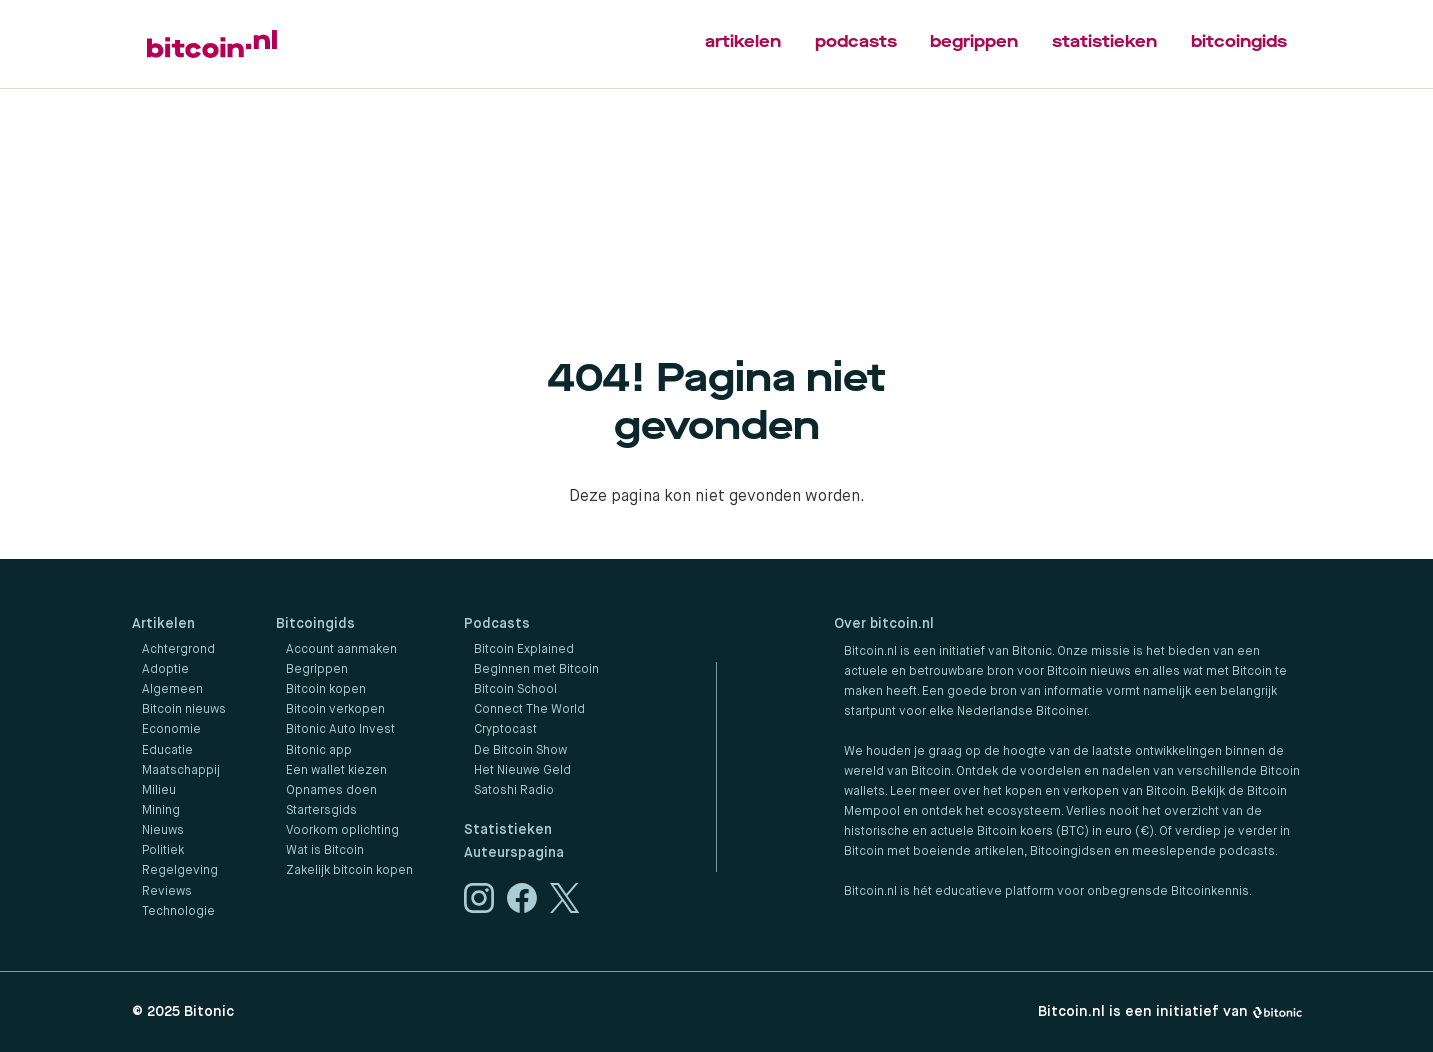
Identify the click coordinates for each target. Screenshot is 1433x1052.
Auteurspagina (514, 853)
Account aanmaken (341, 650)
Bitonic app (319, 751)
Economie (171, 730)
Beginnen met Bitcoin (536, 670)
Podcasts (497, 624)
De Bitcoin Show (520, 751)
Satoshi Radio (514, 791)
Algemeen (172, 690)
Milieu (159, 791)
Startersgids (321, 811)
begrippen (974, 41)
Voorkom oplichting (342, 831)
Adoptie (165, 670)
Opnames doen (331, 791)
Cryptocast (505, 730)
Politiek (163, 851)
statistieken (1104, 41)
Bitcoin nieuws (184, 710)
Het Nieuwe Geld (522, 771)
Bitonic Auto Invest (340, 730)
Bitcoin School (515, 690)
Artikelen (163, 624)
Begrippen (317, 670)
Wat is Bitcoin (325, 851)
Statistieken (508, 830)
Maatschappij (181, 771)
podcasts (856, 41)
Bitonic (209, 1012)
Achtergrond (178, 650)
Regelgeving (180, 871)
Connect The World (529, 710)
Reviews (167, 892)
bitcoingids (1239, 41)
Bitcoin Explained (524, 650)
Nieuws (163, 831)
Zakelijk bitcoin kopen (349, 871)
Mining (161, 811)
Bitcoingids (315, 624)
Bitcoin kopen (326, 690)
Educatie (167, 751)
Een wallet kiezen (336, 771)
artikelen (743, 41)
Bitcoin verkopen (335, 710)
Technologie (178, 912)
